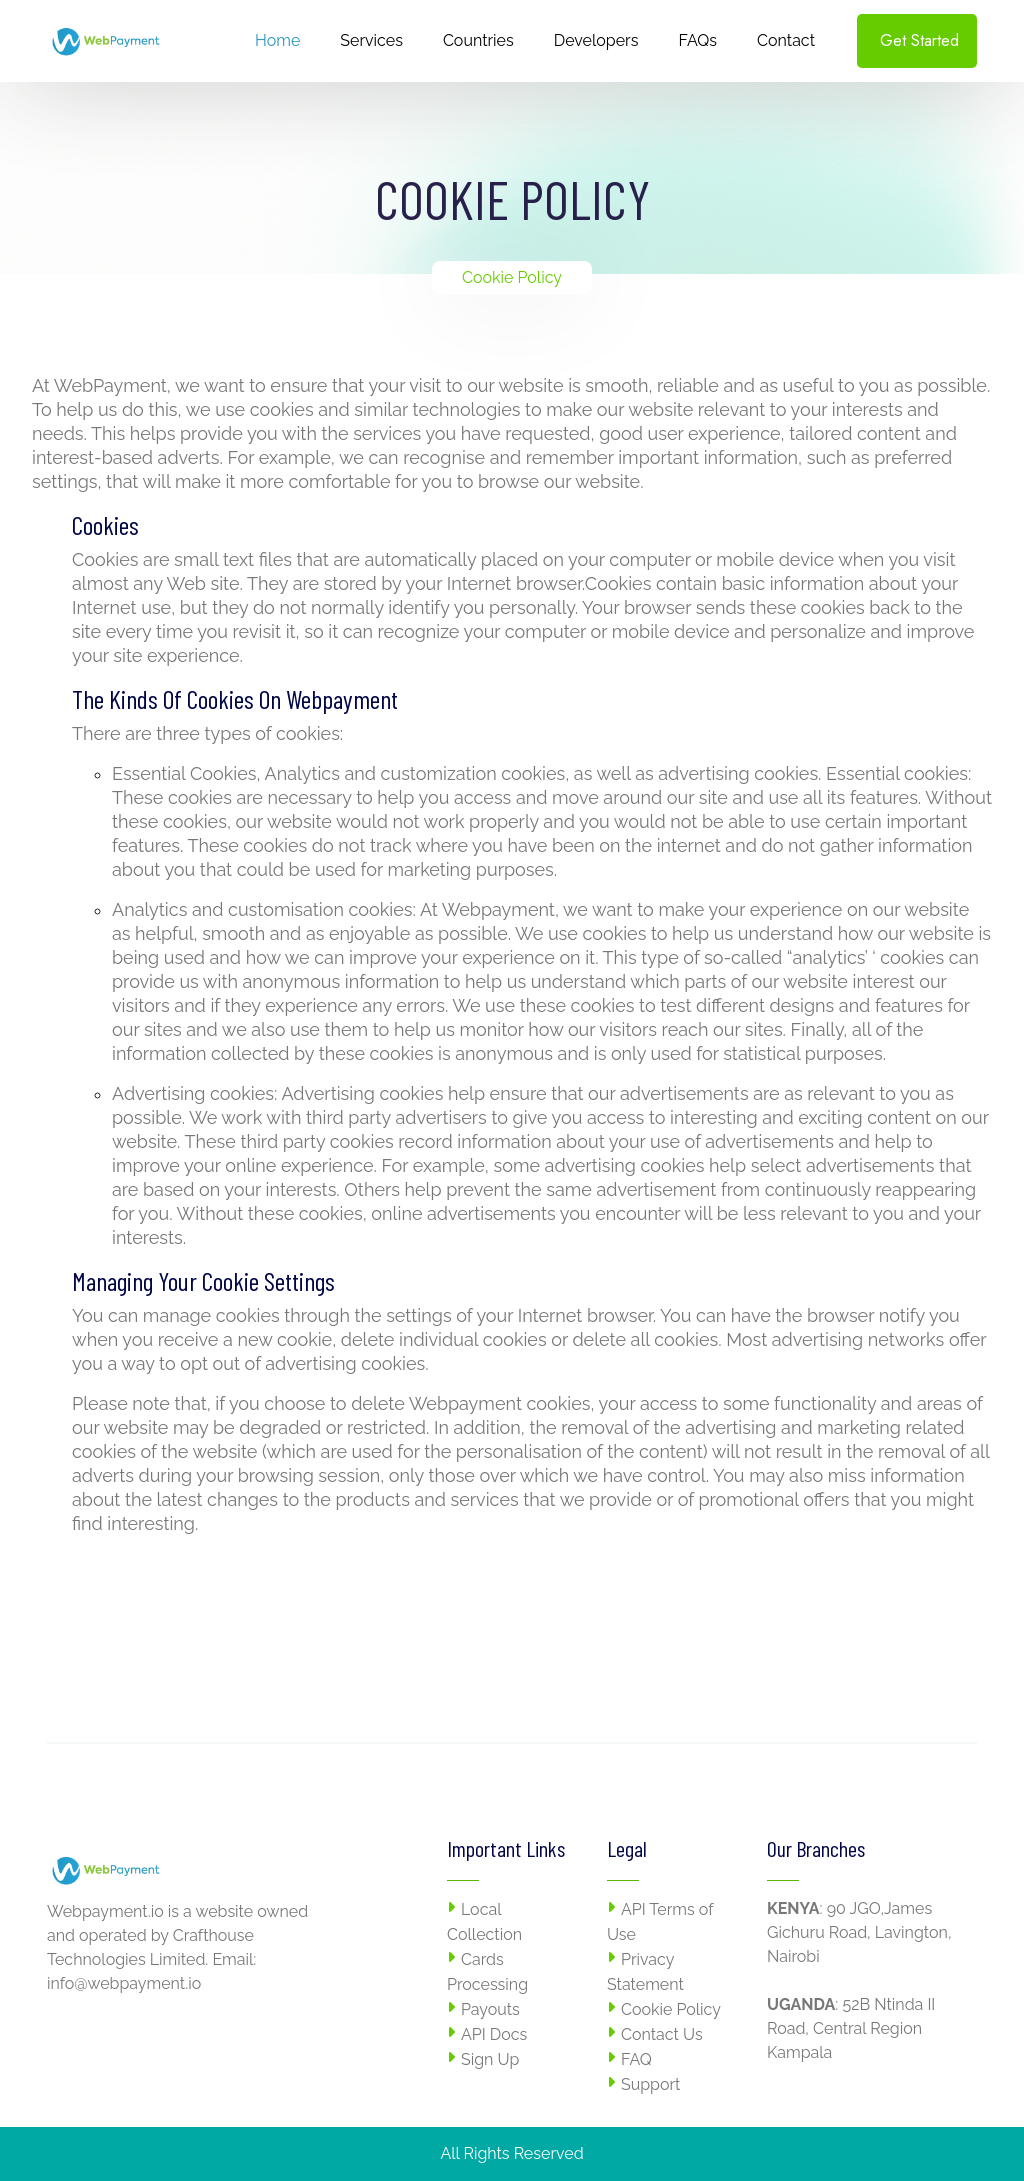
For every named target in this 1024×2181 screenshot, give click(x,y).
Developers (596, 40)
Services (371, 40)
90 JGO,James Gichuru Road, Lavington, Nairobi (859, 1932)
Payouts (490, 2009)
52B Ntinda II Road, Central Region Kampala (851, 2028)
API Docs (494, 2034)
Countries (478, 40)
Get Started (919, 40)
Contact (786, 40)
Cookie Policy (671, 2009)
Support (650, 2084)
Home (277, 40)
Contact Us (662, 2034)
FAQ (636, 2059)
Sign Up (490, 2059)
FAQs (697, 40)
